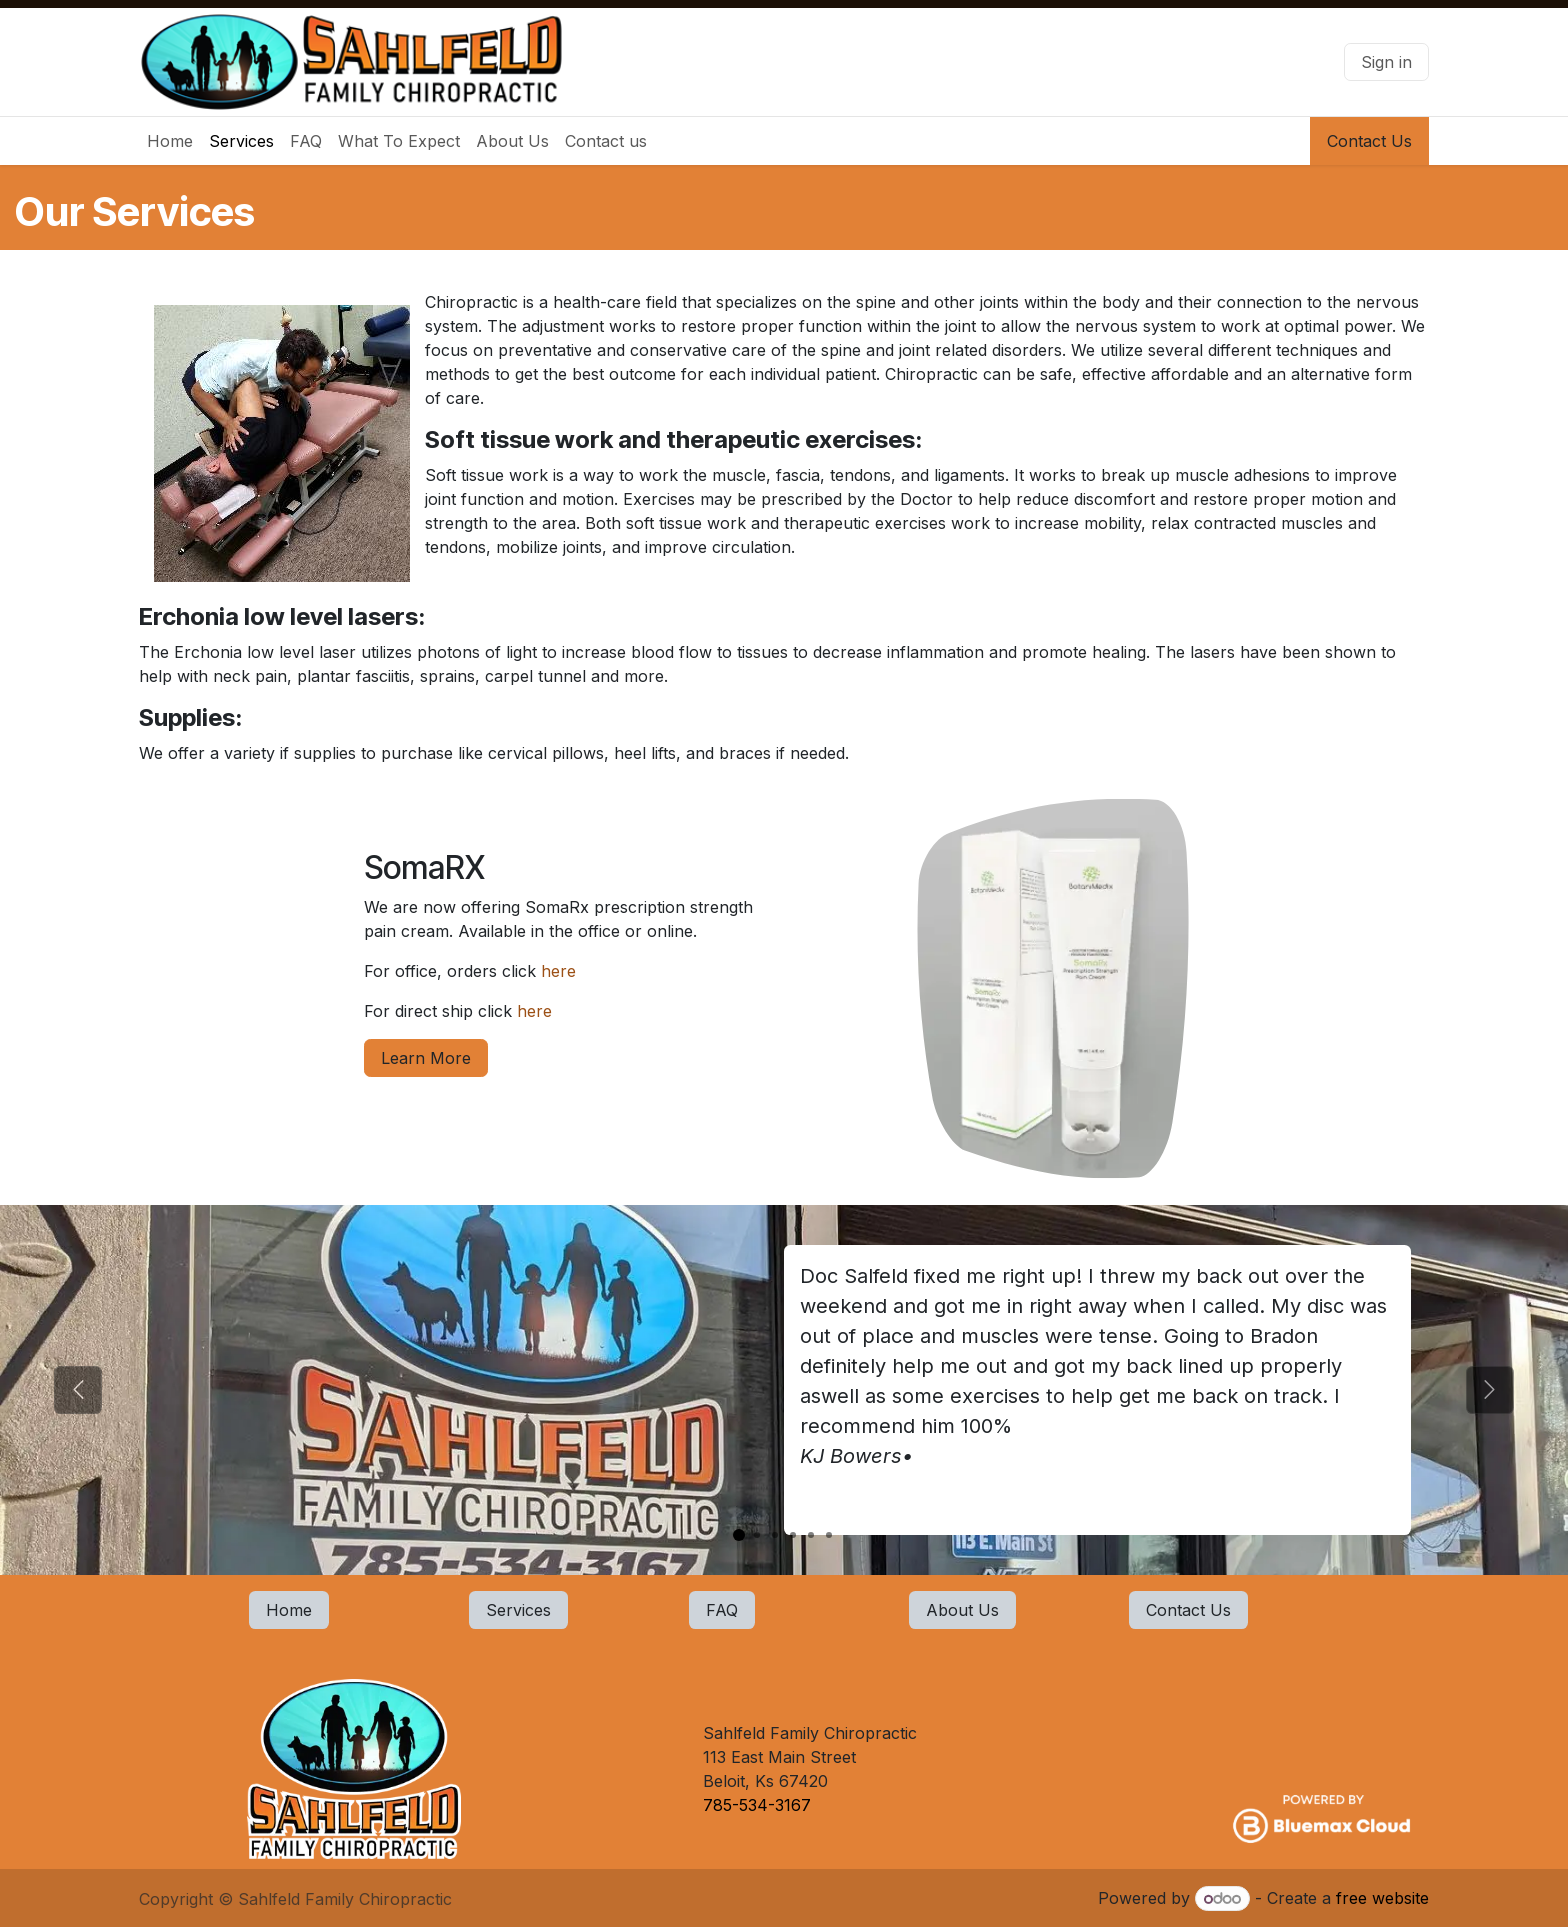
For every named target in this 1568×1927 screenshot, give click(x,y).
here (563, 971)
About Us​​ (962, 1610)
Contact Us (1369, 141)
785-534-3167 (759, 1805)
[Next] (1489, 1390)
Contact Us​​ (1188, 1610)
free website (1382, 1898)
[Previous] (78, 1390)
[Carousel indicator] (739, 1535)
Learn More (426, 1058)
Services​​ (518, 1610)
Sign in (1386, 62)
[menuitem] (170, 141)
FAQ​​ (722, 1610)
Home (289, 1610)
